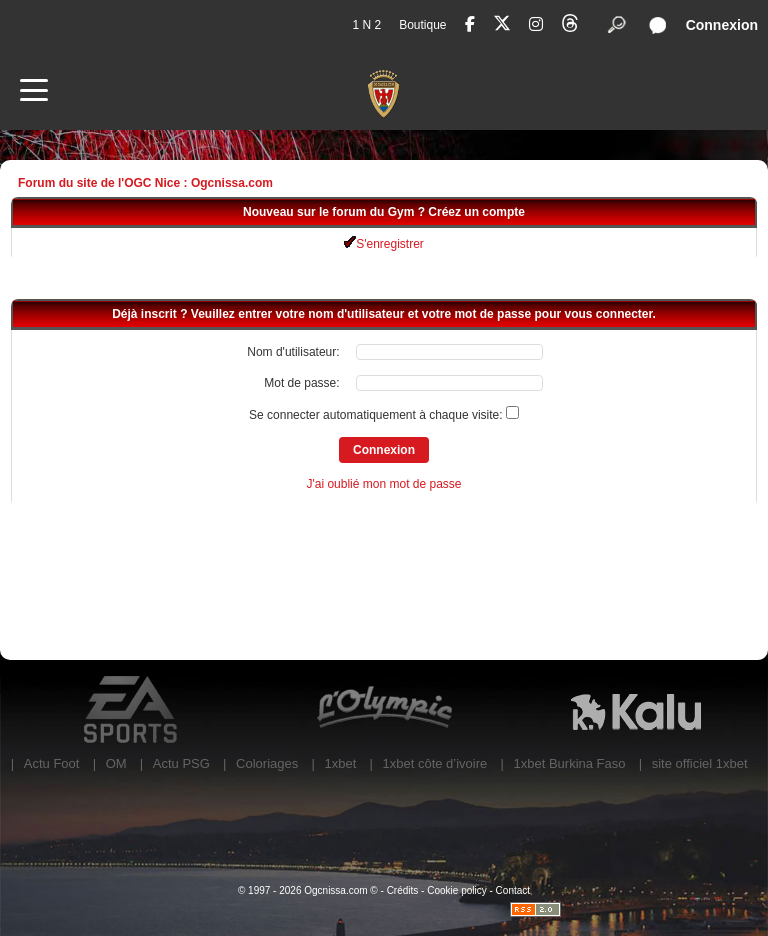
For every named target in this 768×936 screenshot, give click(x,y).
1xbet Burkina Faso (570, 763)
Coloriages (267, 763)
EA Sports (132, 710)
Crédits (403, 890)
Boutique (422, 25)
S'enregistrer (384, 244)
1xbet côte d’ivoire (435, 763)
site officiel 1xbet (700, 763)
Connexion (722, 25)
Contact (513, 890)
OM (116, 763)
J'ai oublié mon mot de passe (383, 484)
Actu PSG (181, 763)
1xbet (340, 763)
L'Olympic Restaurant (384, 710)
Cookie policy (456, 890)
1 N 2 (366, 25)
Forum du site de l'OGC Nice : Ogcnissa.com (145, 183)
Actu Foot (52, 763)
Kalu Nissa (636, 710)
